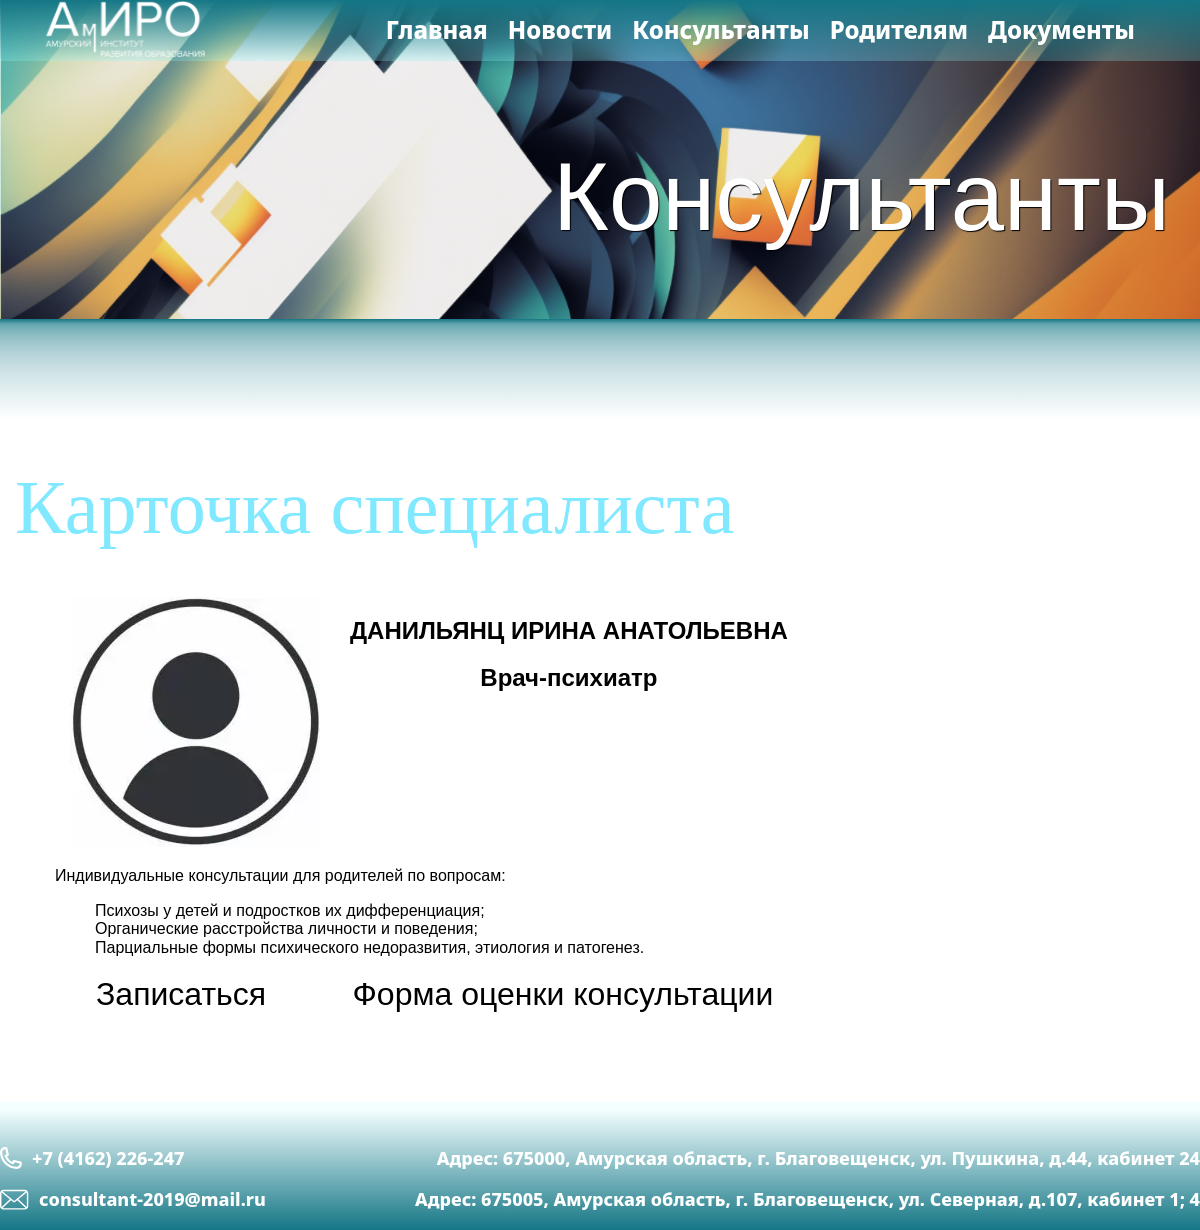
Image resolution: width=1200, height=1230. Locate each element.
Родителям (899, 29)
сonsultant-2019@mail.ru (133, 1199)
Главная (437, 29)
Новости (560, 29)
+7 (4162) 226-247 (92, 1158)
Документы (1061, 29)
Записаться (181, 994)
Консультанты (720, 29)
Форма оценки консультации (563, 994)
